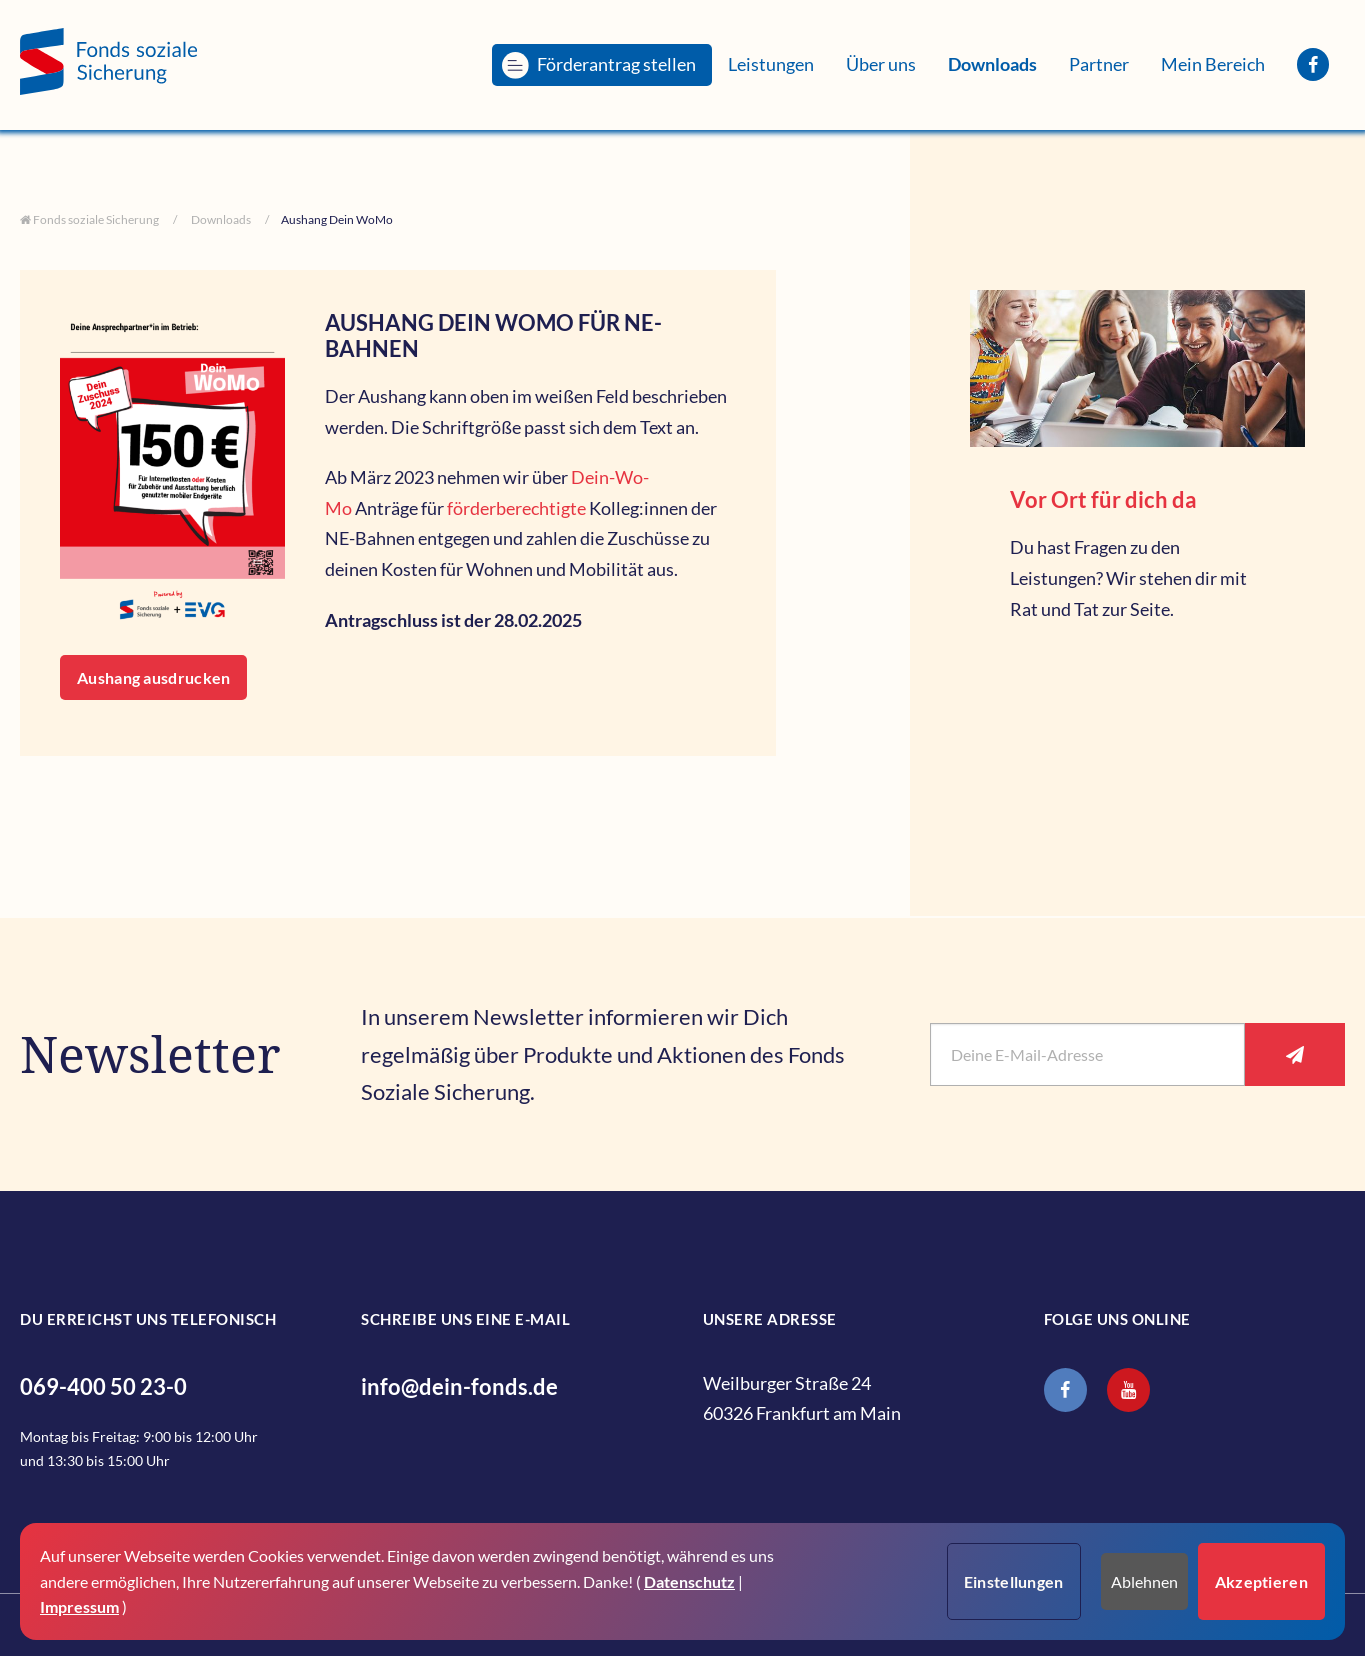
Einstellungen (1014, 1581)
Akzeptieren (1261, 1581)
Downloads (220, 219)
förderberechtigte (516, 508)
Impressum (79, 1606)
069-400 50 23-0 (103, 1386)
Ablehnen (1144, 1581)
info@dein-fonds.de (459, 1386)
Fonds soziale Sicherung (95, 219)
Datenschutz (689, 1581)
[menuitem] (602, 64)
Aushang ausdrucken (153, 677)
